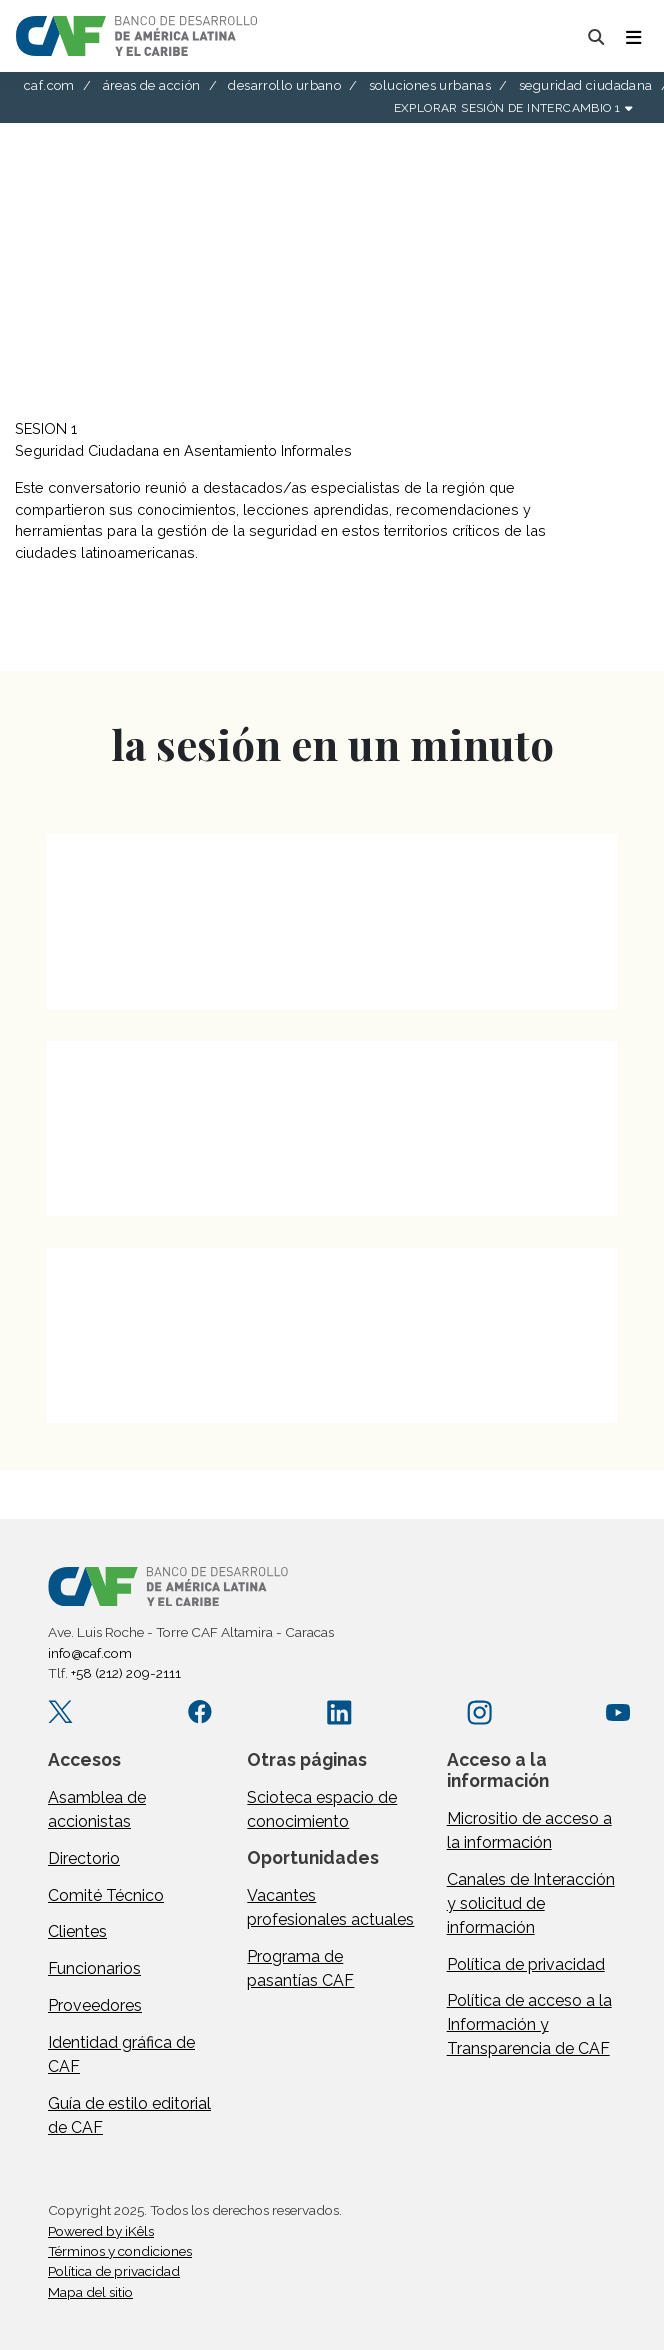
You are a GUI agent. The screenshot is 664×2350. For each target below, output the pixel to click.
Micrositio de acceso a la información (529, 1830)
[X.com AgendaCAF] (60, 1711)
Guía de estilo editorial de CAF (129, 2115)
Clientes (77, 1931)
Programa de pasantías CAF (300, 1968)
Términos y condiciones (120, 2251)
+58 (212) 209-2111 (126, 1673)
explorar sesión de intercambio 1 (513, 108)
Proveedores (95, 2005)
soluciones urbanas (430, 85)
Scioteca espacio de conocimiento (322, 1809)
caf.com (49, 85)
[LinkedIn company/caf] (339, 1711)
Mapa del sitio (90, 2292)
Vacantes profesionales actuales (330, 1907)
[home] (136, 36)
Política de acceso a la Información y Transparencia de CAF (529, 2024)
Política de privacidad (526, 1964)
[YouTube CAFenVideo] (618, 1711)
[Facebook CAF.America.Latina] (200, 1711)
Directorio (84, 1858)
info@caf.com (90, 1653)
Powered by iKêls (101, 2231)
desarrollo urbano (284, 85)
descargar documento (110, 635)
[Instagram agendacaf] (479, 1711)
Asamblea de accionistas (97, 1809)
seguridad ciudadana (586, 85)
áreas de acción (152, 85)
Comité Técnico (106, 1895)
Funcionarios (94, 1968)
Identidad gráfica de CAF (121, 2054)
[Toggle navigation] (633, 36)
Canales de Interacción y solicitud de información (531, 1903)
